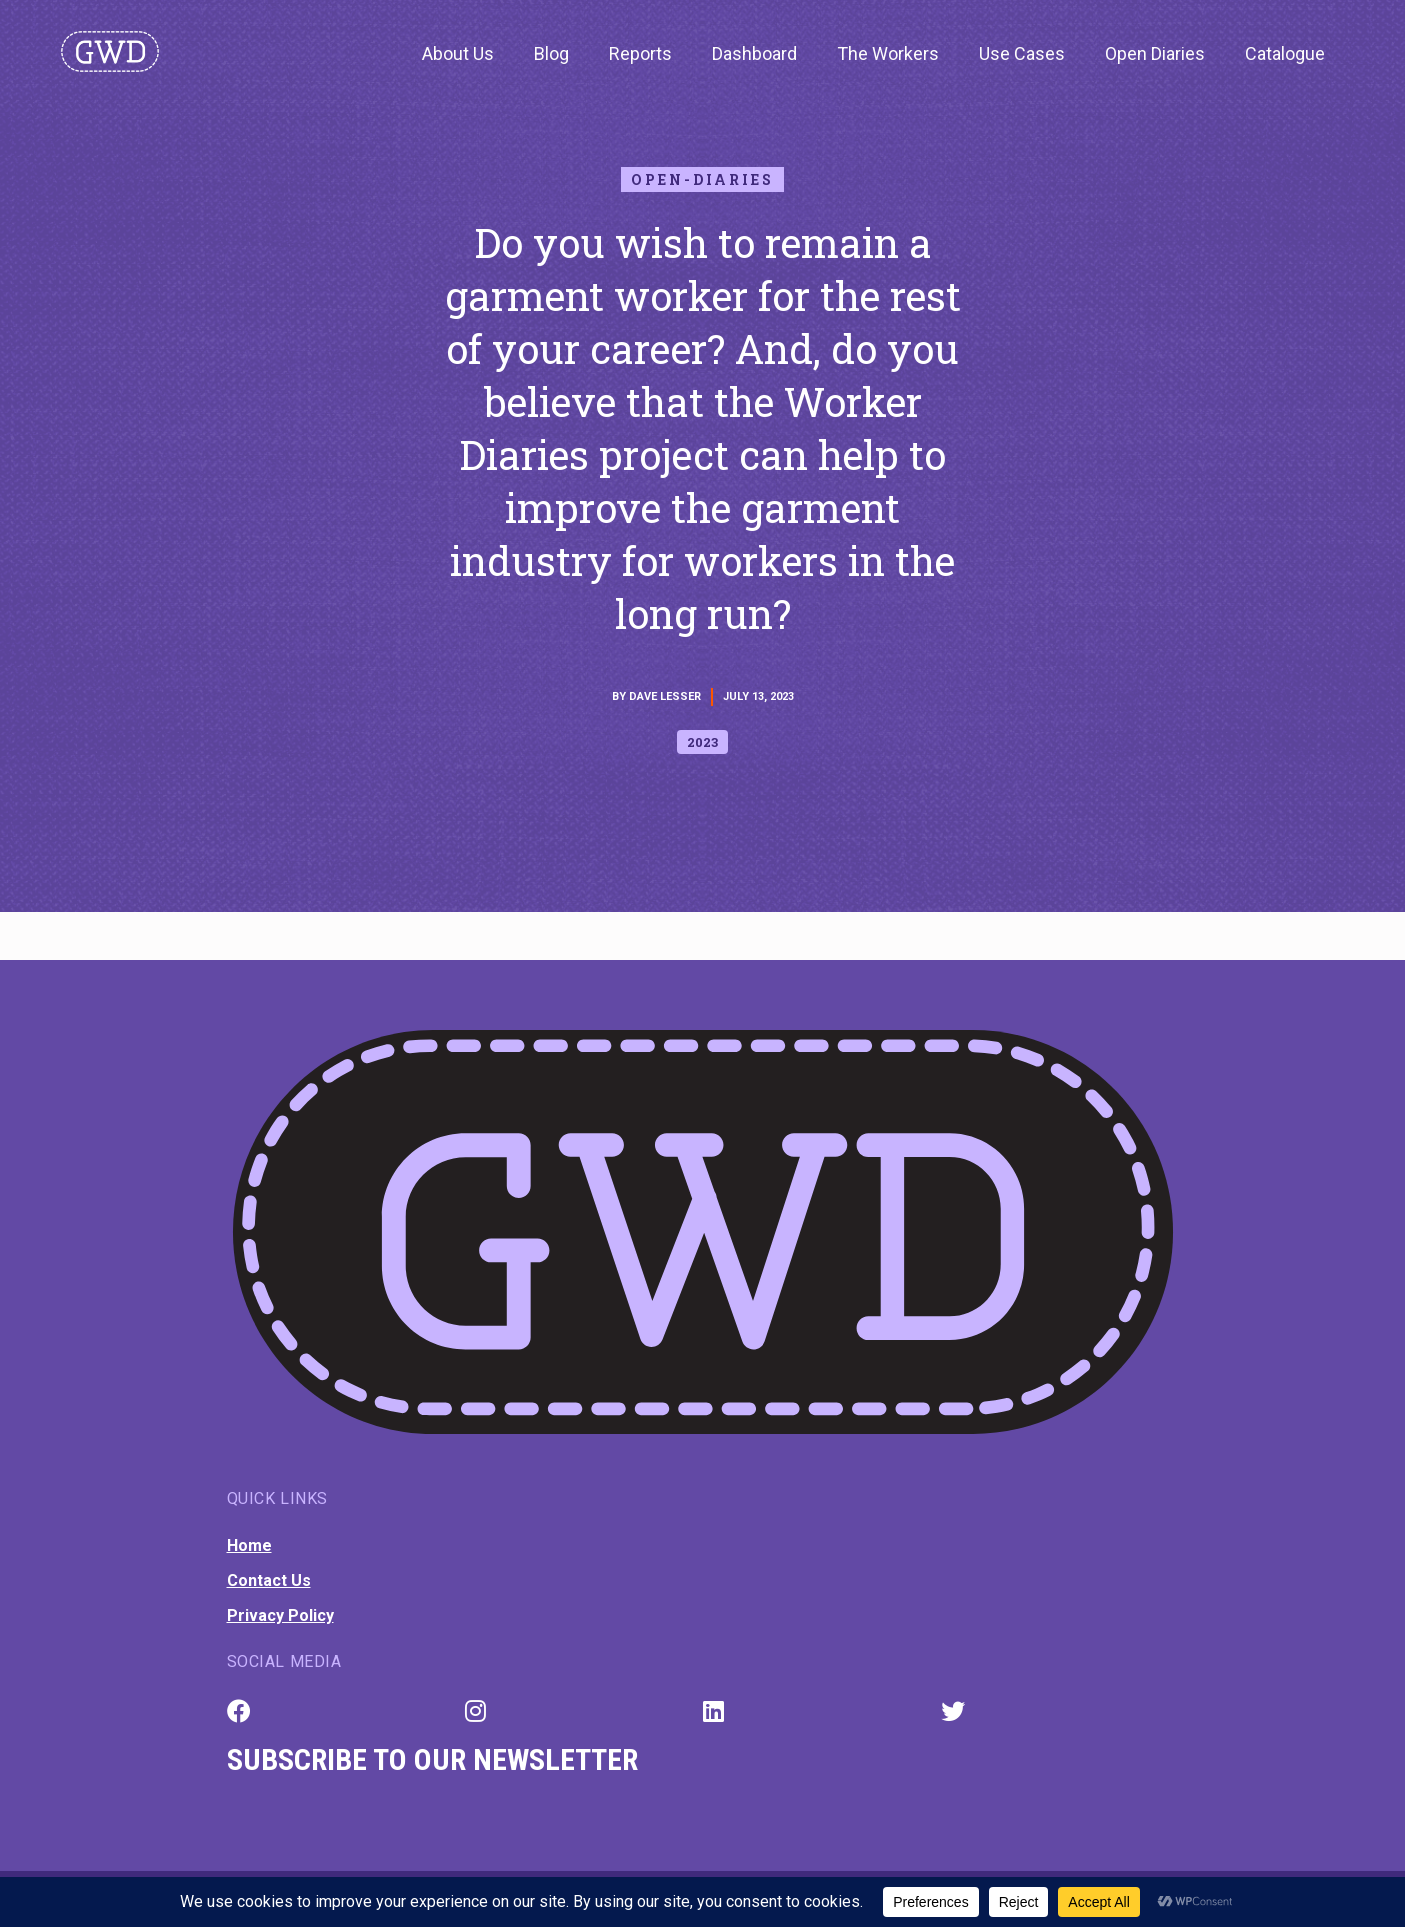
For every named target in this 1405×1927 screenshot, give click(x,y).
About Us (458, 53)
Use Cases (1022, 53)
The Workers (888, 53)
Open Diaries (1155, 53)
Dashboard (754, 53)
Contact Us (269, 1580)
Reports (640, 53)
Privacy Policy (280, 1615)
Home (249, 1545)
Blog (551, 53)
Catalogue (1285, 53)
